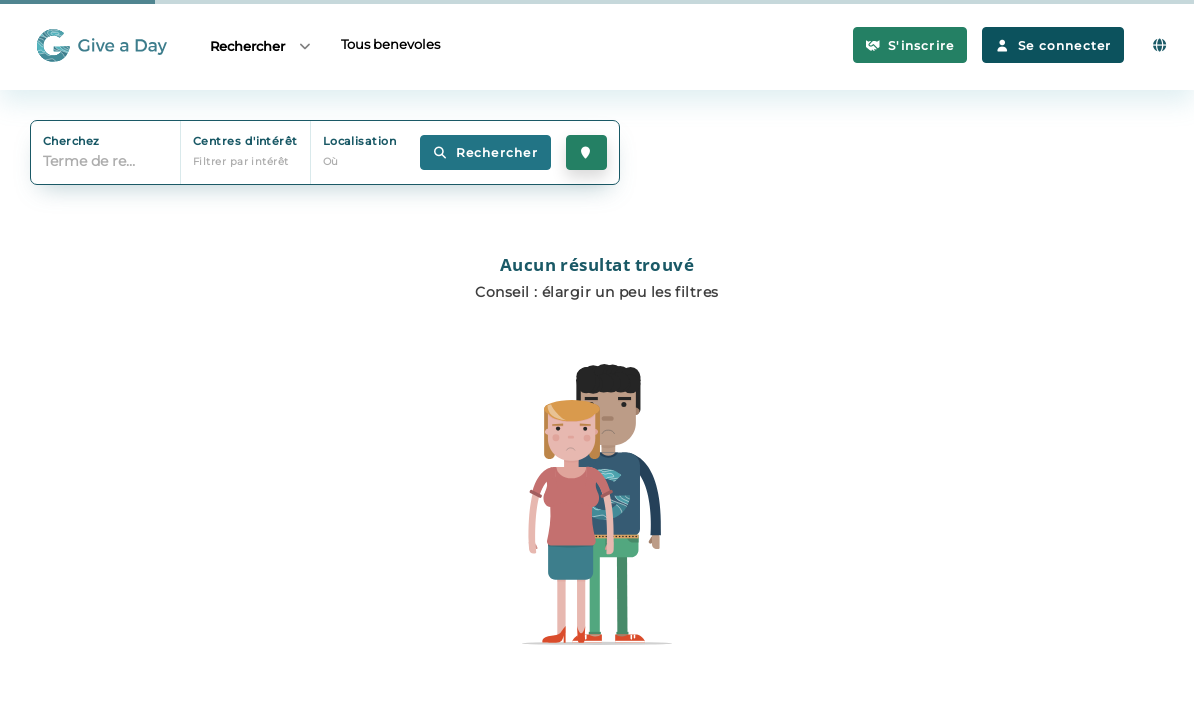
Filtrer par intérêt (241, 161)
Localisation (359, 141)
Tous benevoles (390, 44)
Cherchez (71, 141)
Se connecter (1053, 45)
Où (331, 161)
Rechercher (261, 45)
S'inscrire (910, 45)
